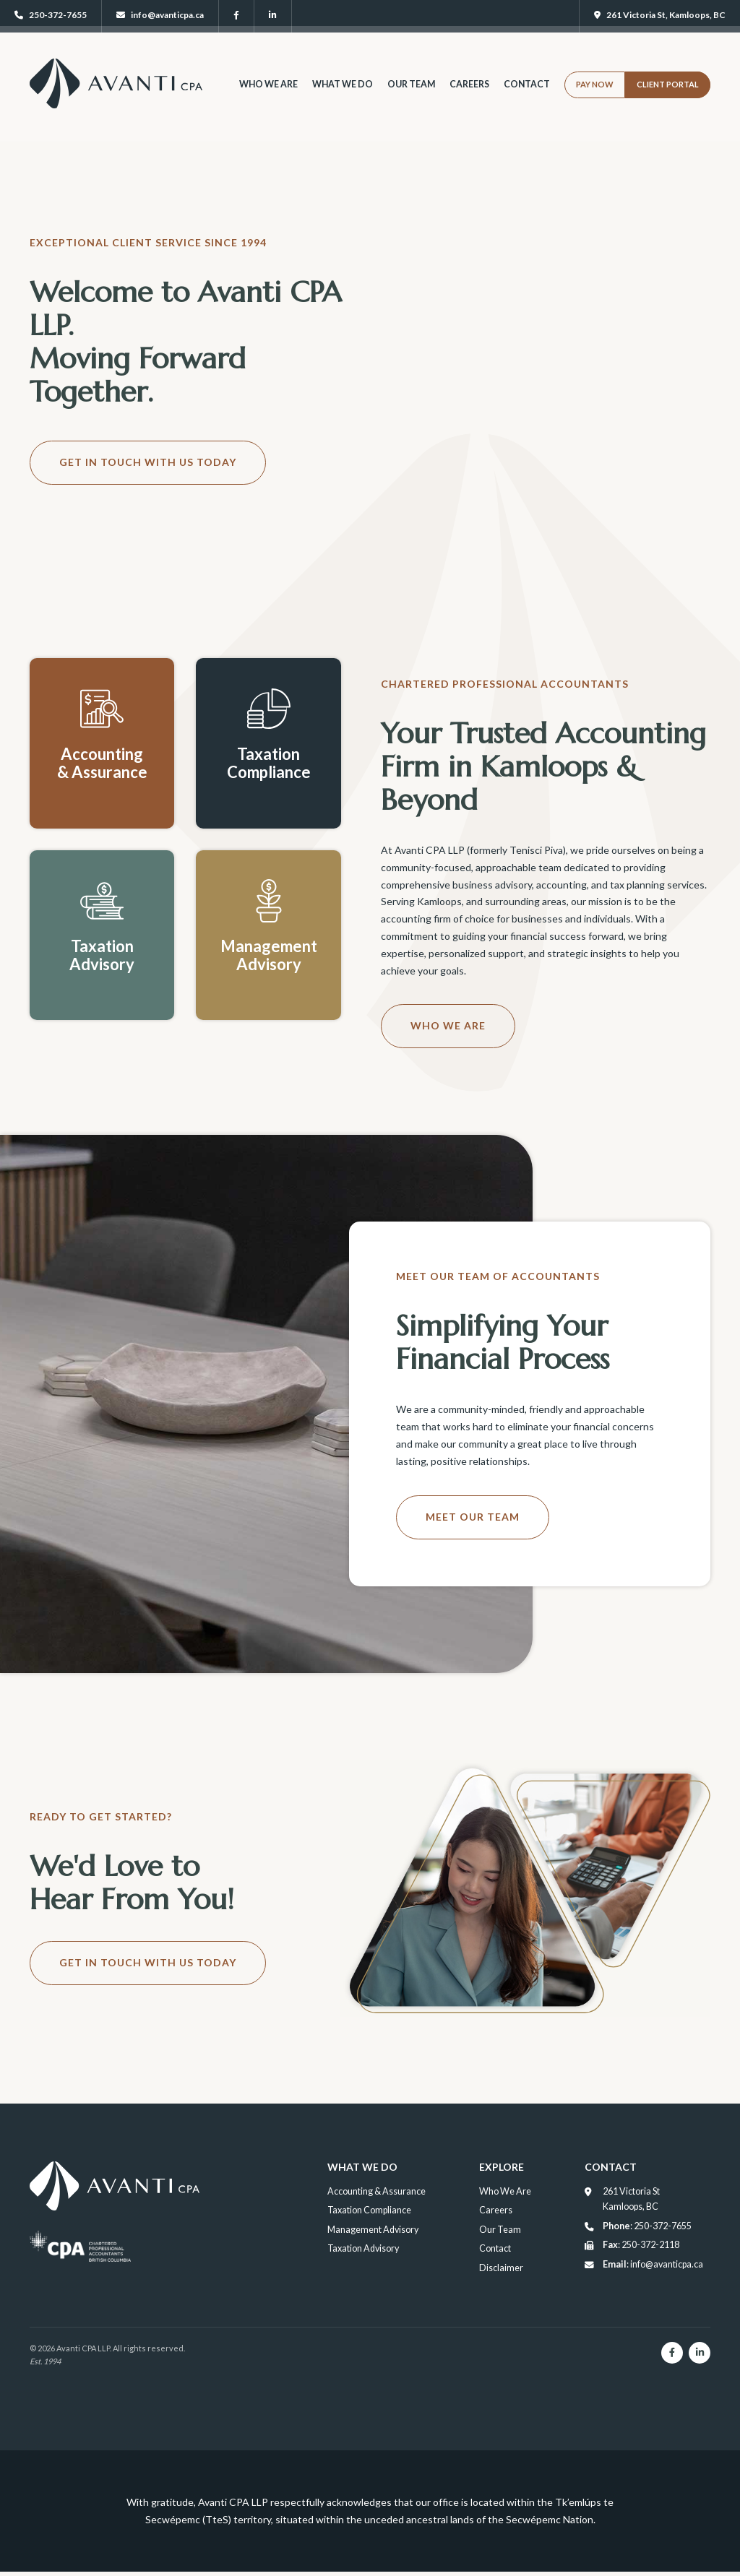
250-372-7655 (50, 14)
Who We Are (266, 97)
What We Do (340, 97)
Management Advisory (371, 2229)
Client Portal (668, 98)
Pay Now (595, 98)
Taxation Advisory (361, 2248)
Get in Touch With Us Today (147, 462)
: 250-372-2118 (639, 2245)
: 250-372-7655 (645, 2226)
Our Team (410, 97)
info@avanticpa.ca (160, 14)
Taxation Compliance (368, 2210)
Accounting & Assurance (375, 2191)
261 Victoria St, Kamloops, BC (660, 14)
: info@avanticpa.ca (651, 2264)
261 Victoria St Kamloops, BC (629, 2199)
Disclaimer (504, 2267)
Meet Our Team (473, 1516)
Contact (526, 97)
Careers (469, 97)
